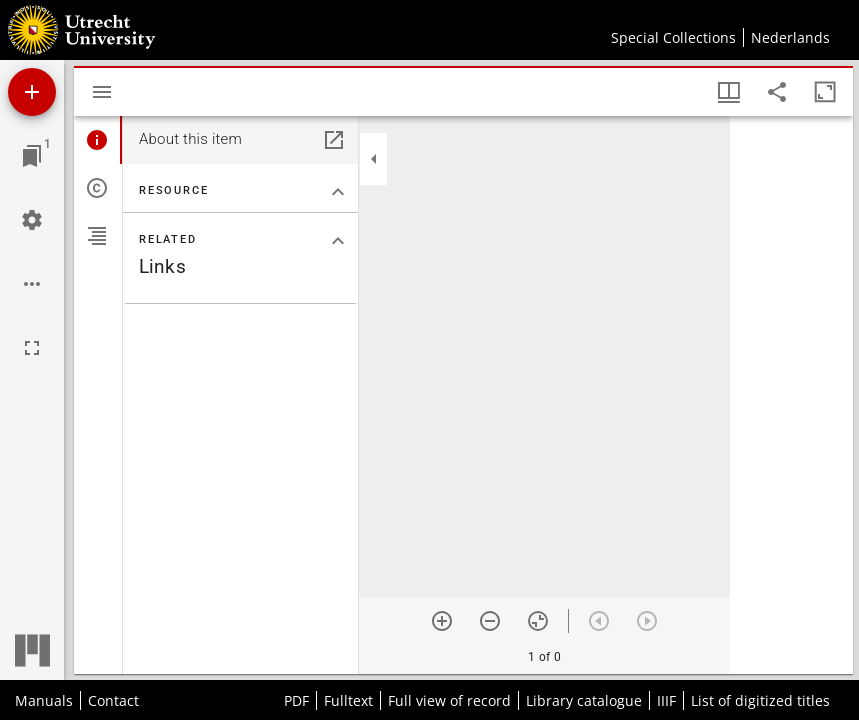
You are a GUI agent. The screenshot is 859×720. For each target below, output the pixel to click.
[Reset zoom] (538, 621)
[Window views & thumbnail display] (729, 92)
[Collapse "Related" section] (338, 241)
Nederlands (790, 37)
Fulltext (348, 700)
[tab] (98, 140)
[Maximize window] (825, 92)
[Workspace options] (32, 284)
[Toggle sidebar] (102, 92)
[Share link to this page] (777, 92)
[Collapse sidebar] (374, 159)
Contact (113, 700)
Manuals (44, 700)
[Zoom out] (490, 621)
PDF (296, 700)
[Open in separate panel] (334, 140)
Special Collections (673, 37)
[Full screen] (32, 348)
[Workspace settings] (32, 220)
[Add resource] (32, 92)
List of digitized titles (760, 700)
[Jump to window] (32, 156)
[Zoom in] (442, 621)
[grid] (791, 395)
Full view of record (449, 700)
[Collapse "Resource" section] (338, 192)
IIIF (666, 700)
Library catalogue (584, 700)
